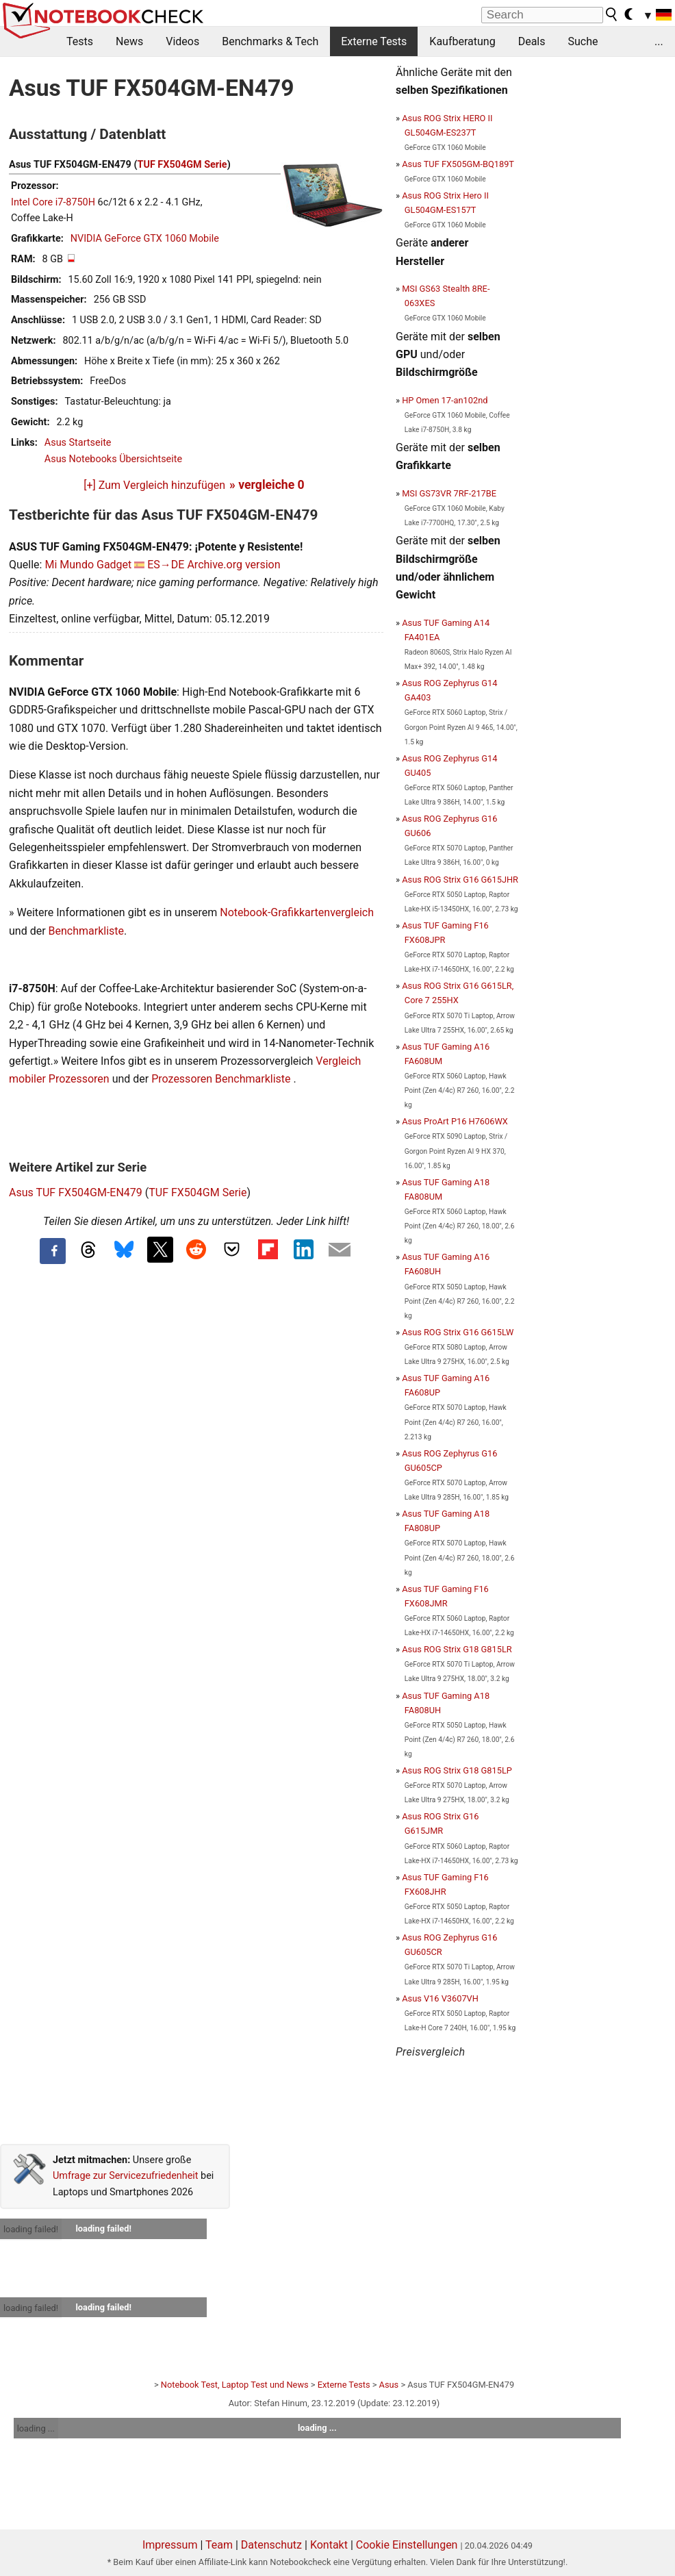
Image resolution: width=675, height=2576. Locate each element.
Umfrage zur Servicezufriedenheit (126, 2176)
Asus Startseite (78, 443)
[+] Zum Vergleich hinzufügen (154, 485)
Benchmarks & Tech (270, 41)
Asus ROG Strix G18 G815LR (456, 1649)
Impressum (170, 2544)
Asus (389, 2384)
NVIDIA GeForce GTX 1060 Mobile (145, 238)
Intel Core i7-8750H (53, 202)
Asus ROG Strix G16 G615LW (457, 1332)
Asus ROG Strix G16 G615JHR (460, 879)
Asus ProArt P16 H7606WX (455, 1121)
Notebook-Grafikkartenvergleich (297, 912)
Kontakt (329, 2544)
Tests (79, 41)
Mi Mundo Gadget (87, 564)
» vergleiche (267, 485)
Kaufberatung (462, 41)
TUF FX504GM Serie (182, 165)
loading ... (36, 2428)
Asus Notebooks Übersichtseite (113, 459)
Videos (182, 41)
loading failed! (30, 2229)
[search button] (612, 14)
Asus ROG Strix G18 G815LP (457, 1770)
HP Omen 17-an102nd (444, 400)
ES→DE (165, 564)
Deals (532, 41)
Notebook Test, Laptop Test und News (235, 2384)
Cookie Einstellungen (407, 2544)
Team (219, 2544)
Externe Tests (374, 41)
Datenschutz (271, 2544)
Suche (583, 41)
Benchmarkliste (87, 930)
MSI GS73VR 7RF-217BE (449, 493)
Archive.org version (233, 564)
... (658, 41)
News (129, 41)
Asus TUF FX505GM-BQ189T (458, 164)
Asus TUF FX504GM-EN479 (75, 1192)
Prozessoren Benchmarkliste (222, 1078)
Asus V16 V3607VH (440, 1998)
